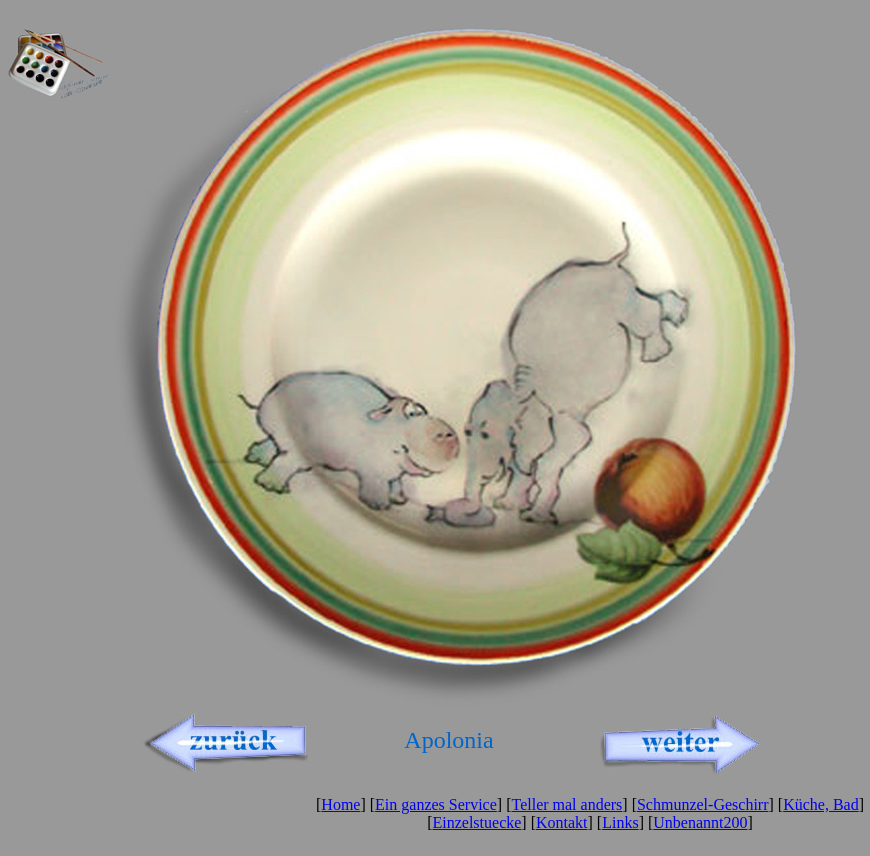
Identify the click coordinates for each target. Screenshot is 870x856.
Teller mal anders (566, 804)
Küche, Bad (821, 804)
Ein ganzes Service (436, 804)
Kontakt (562, 822)
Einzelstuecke (476, 822)
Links (620, 822)
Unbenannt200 (700, 822)
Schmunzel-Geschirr (703, 804)
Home (340, 804)
